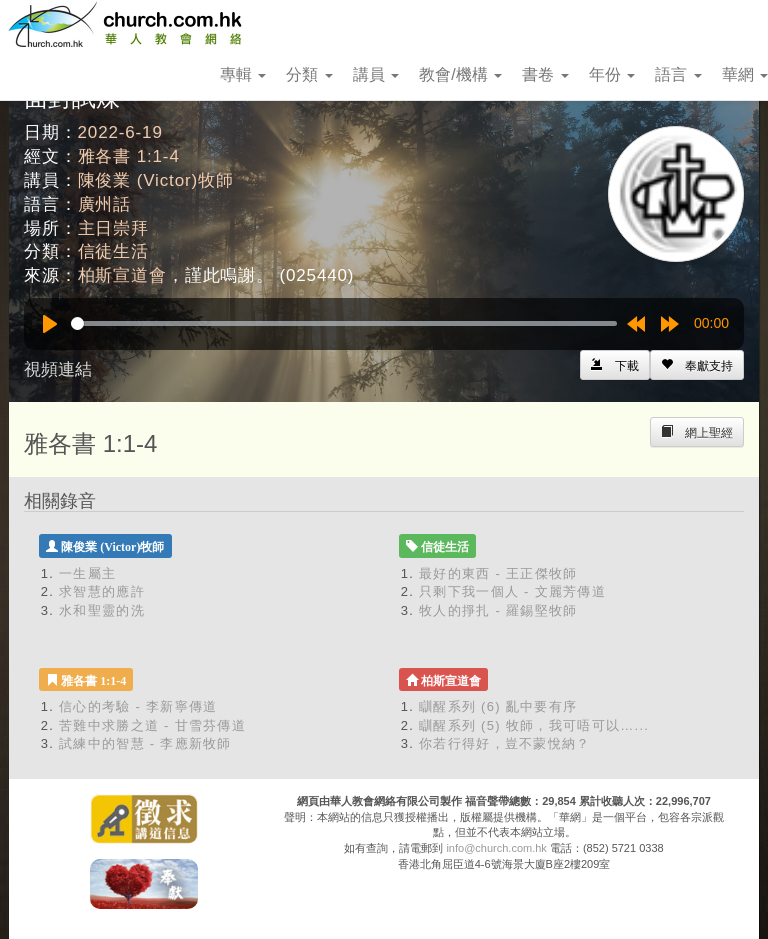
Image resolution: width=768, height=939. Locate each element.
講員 (376, 74)
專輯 (243, 74)
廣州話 (105, 204)
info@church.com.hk (496, 848)
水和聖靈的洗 (102, 610)
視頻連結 (58, 369)
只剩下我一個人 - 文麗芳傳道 (512, 591)
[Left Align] (697, 365)
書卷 (545, 74)
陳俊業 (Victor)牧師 (156, 180)
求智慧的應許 (102, 591)
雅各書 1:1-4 (129, 156)
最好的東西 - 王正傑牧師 (498, 573)
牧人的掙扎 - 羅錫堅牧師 (498, 610)
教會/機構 (460, 74)
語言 (678, 74)
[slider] (344, 323)
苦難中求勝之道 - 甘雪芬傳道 (152, 725)
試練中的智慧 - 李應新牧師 (145, 743)
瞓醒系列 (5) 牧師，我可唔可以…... (534, 725)
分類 (309, 74)
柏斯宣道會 (122, 275)
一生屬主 (87, 573)
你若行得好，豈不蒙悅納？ (505, 743)
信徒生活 (113, 251)
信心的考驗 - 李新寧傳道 (138, 706)
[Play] (50, 324)
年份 (612, 74)
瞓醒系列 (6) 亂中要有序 (498, 706)
